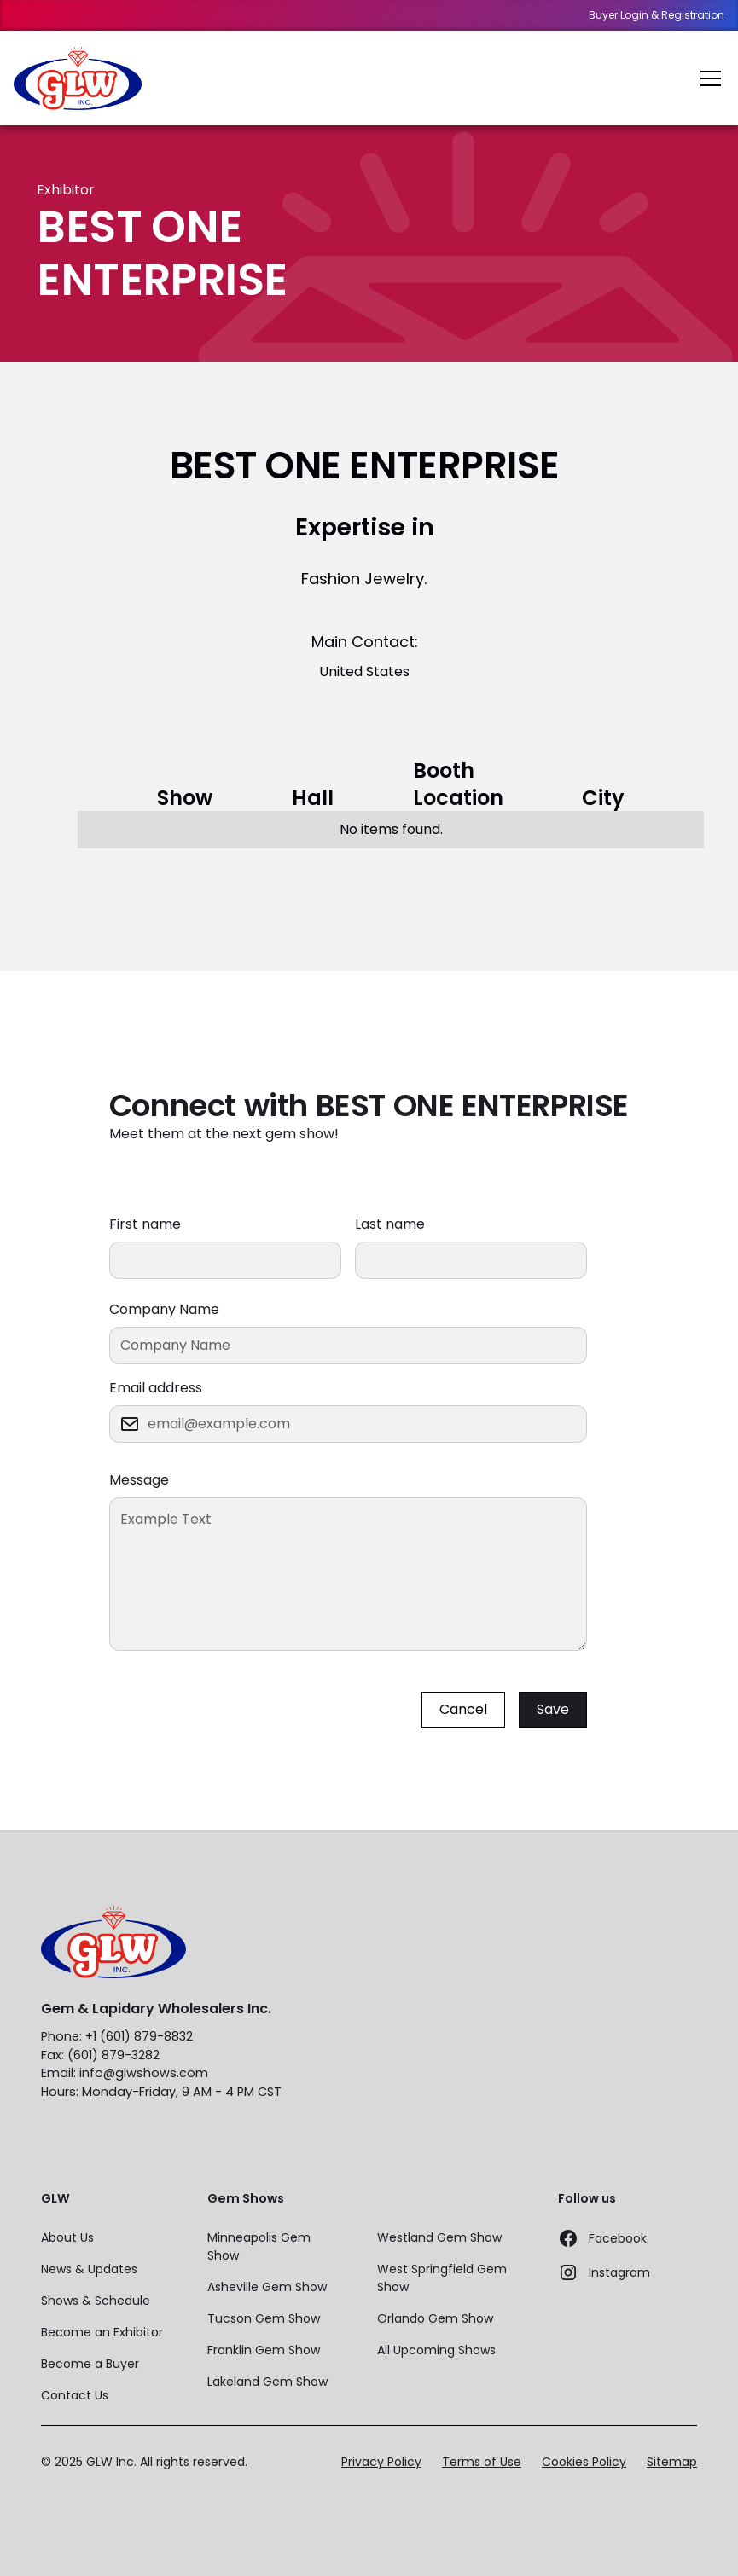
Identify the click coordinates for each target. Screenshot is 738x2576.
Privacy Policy (381, 2461)
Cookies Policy (584, 2461)
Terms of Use (481, 2461)
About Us (67, 2237)
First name (145, 1224)
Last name (390, 1224)
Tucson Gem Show (263, 2318)
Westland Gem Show (439, 2237)
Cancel (463, 1709)
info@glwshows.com (143, 2072)
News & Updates (89, 2269)
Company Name (164, 1309)
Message (139, 1480)
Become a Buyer (90, 2363)
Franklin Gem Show (263, 2350)
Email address (155, 1388)
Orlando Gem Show (435, 2318)
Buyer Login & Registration (656, 15)
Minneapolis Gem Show (259, 2246)
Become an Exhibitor (102, 2332)
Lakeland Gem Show (267, 2381)
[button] (707, 78)
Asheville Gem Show (267, 2286)
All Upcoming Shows (436, 2350)
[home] (78, 78)
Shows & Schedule (95, 2300)
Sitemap (672, 2461)
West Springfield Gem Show (442, 2278)
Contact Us (74, 2395)
